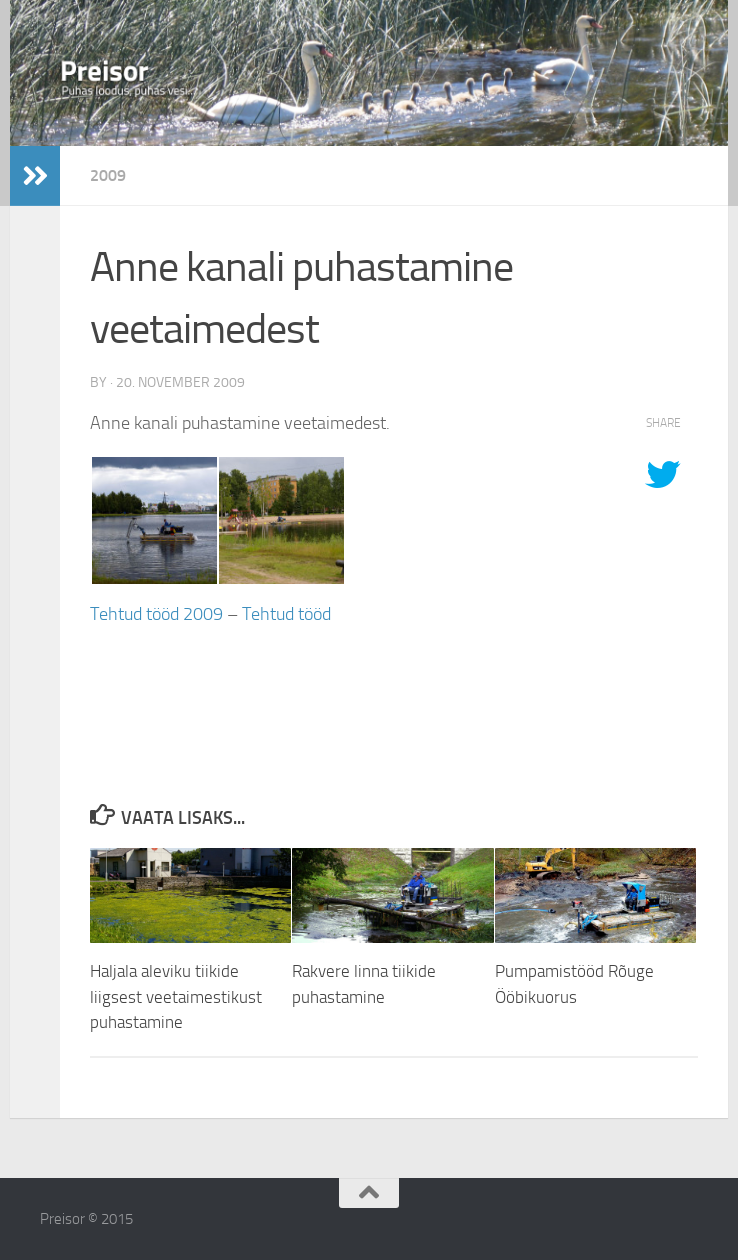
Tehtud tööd (286, 614)
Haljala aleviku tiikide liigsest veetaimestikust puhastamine (176, 996)
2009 (108, 175)
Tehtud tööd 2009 (156, 614)
